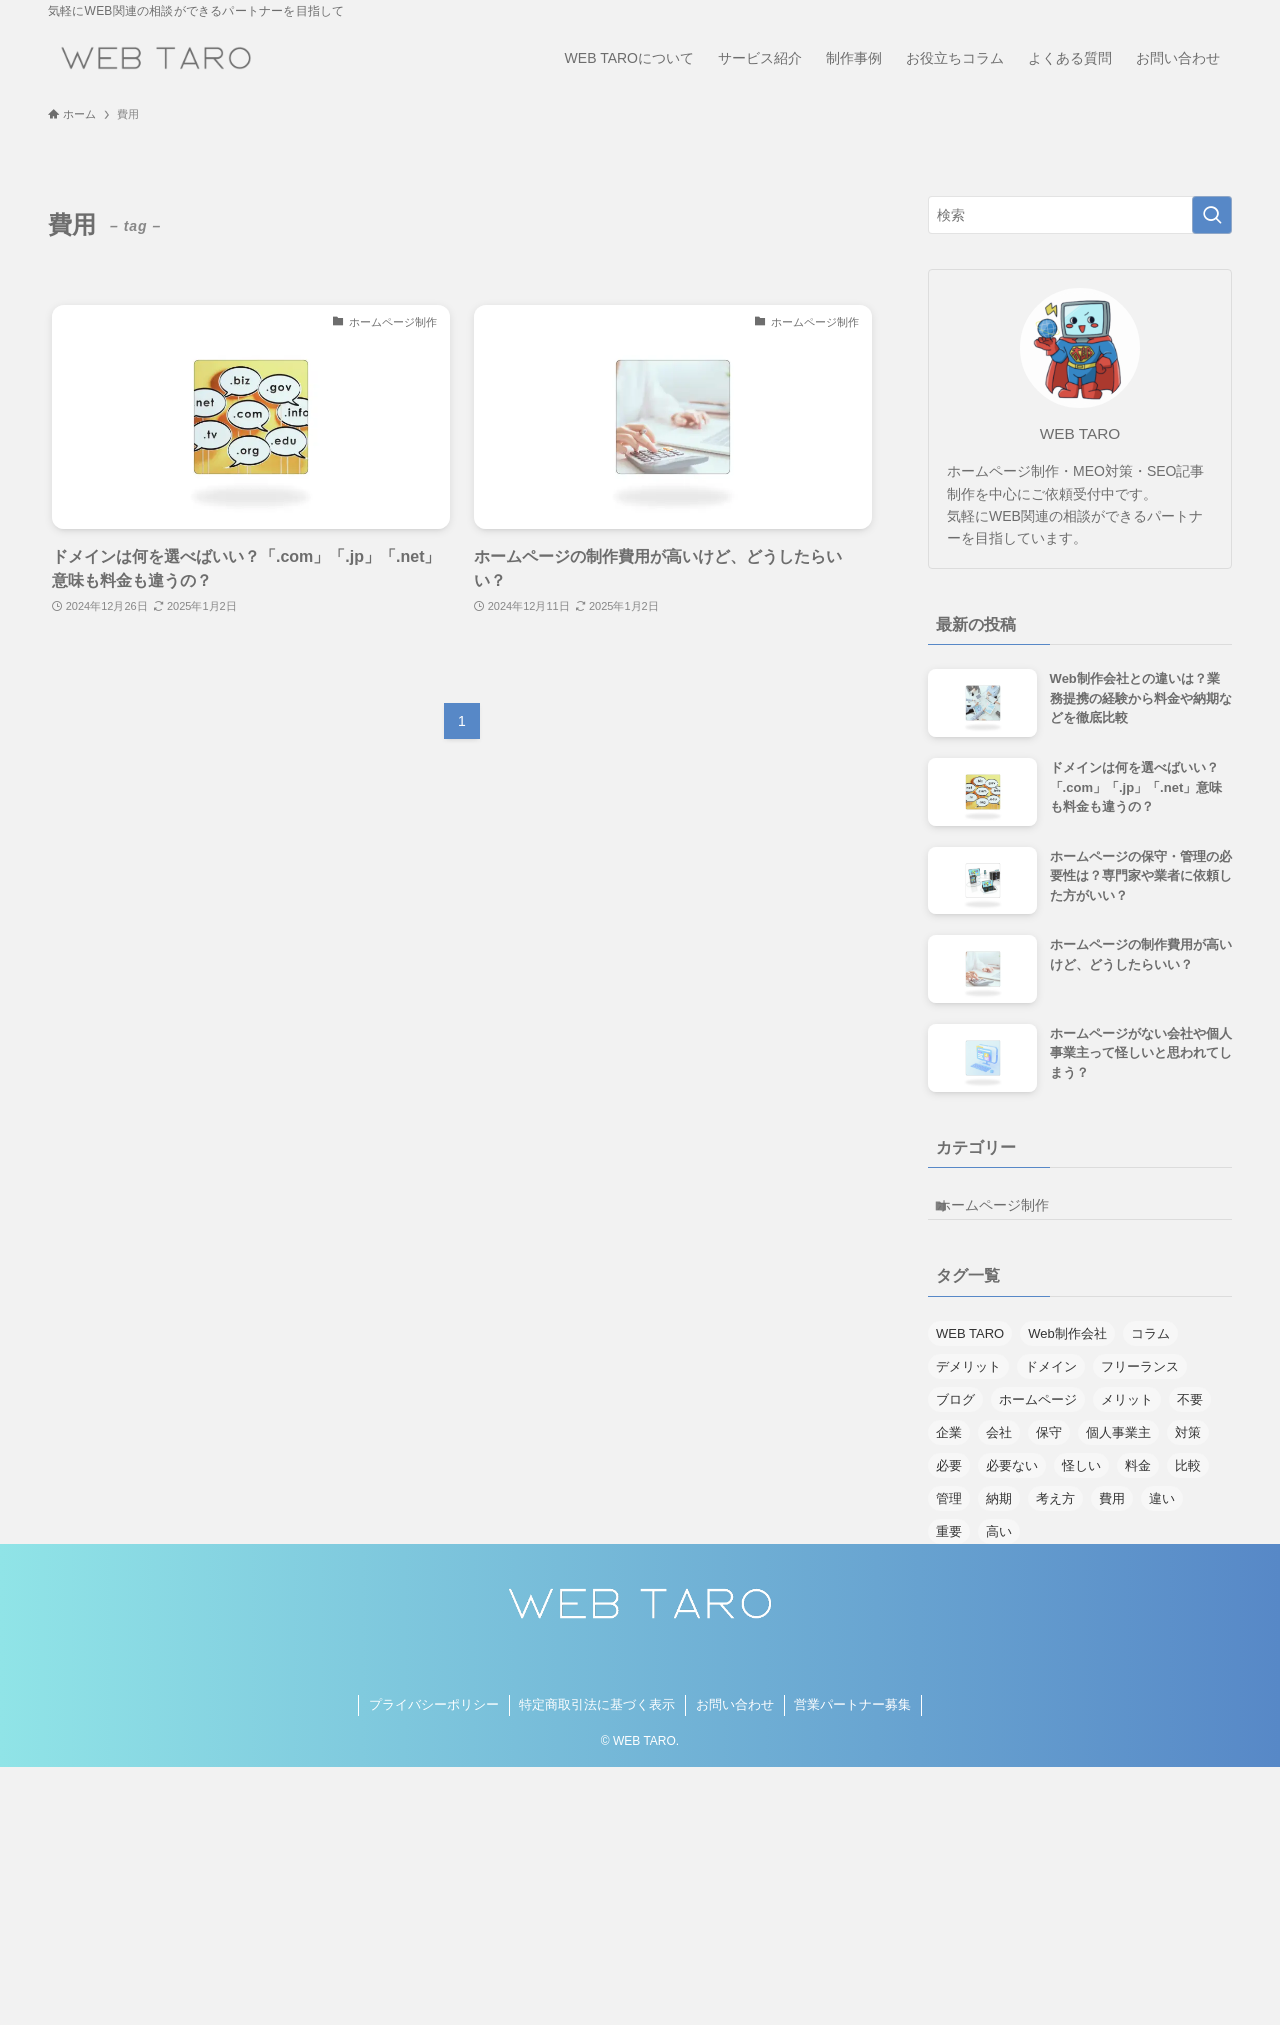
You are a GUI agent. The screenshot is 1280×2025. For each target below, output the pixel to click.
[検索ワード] (1080, 215)
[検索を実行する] (1212, 215)
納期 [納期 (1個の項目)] (999, 1511)
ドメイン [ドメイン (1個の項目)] (1051, 1379)
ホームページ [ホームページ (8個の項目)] (1038, 1412)
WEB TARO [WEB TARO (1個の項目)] (970, 1346)
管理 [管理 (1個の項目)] (949, 1511)
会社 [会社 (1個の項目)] (999, 1445)
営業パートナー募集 (852, 1718)
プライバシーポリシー (434, 1718)
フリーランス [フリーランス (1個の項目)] (1140, 1379)
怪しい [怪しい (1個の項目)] (1081, 1478)
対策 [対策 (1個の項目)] (1188, 1445)
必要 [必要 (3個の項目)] (949, 1478)
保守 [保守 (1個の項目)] (1049, 1445)
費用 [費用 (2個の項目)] (1112, 1511)
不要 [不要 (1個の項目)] (1190, 1412)
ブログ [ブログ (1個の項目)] (955, 1412)
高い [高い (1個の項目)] (999, 1544)
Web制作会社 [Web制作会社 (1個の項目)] (1067, 1346)
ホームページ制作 (1009, 1212)
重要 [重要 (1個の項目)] (949, 1544)
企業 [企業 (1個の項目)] (949, 1445)
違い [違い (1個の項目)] (1162, 1511)
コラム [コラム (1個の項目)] (1150, 1346)
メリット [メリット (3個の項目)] (1127, 1412)
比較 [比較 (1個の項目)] (1188, 1478)
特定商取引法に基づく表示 (597, 1718)
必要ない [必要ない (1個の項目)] (1012, 1478)
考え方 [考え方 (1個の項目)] (1055, 1511)
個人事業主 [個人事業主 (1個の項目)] (1118, 1445)
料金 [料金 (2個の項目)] (1138, 1478)
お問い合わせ (735, 1718)
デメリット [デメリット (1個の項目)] (968, 1379)
